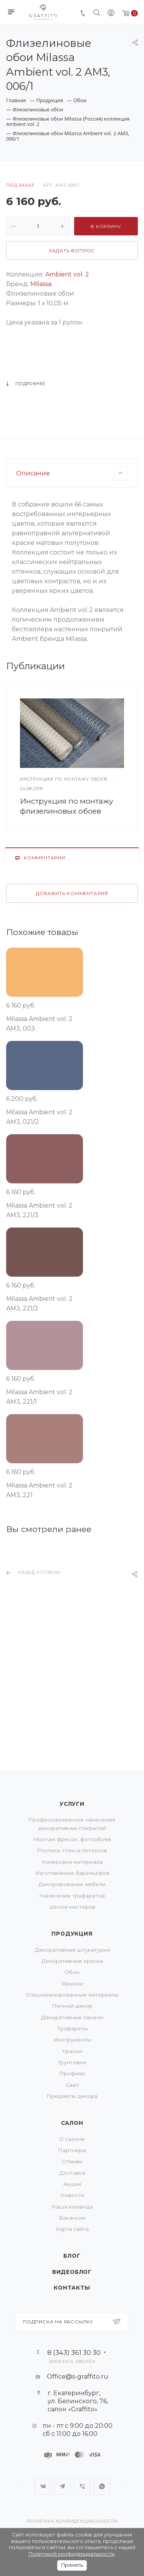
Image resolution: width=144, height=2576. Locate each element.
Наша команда (72, 2207)
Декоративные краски (72, 1961)
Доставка (72, 2173)
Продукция (71, 1934)
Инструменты (72, 2040)
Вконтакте (43, 2486)
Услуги (72, 1804)
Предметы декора (72, 2096)
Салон (72, 2123)
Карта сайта (72, 2229)
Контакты (72, 2288)
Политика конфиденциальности (72, 2521)
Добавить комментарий (72, 971)
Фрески (72, 1983)
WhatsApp (101, 2486)
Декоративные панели (72, 2017)
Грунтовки (72, 2062)
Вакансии (72, 2218)
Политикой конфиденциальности (71, 2554)
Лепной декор (72, 2006)
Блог (71, 2256)
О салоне (72, 2139)
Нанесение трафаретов (72, 1896)
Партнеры (72, 2150)
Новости (72, 2195)
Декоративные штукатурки (72, 1950)
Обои (72, 1972)
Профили (72, 2073)
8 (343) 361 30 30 (74, 2352)
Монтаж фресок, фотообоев (72, 1839)
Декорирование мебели (72, 1884)
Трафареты (72, 2028)
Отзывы (72, 2161)
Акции (72, 2184)
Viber (82, 2486)
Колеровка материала (72, 1862)
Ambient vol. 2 (66, 274)
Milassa (40, 284)
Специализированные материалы (72, 1995)
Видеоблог (72, 2272)
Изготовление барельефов (72, 1873)
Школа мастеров (72, 1907)
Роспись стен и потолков (72, 1850)
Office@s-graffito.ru (77, 2376)
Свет (72, 2085)
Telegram (62, 2486)
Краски (72, 2051)
